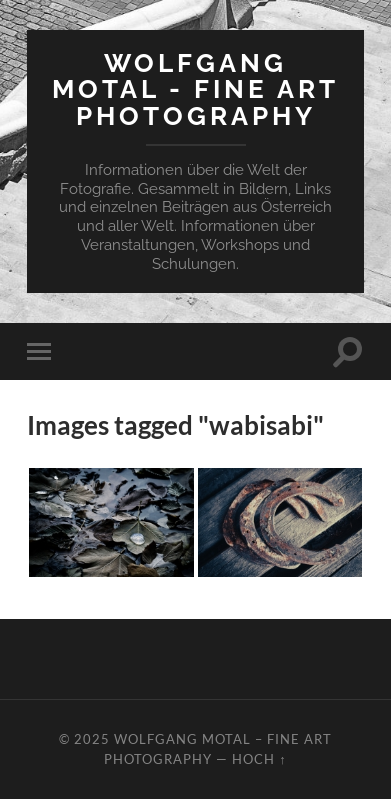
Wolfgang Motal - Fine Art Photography (195, 89)
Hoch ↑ (259, 759)
